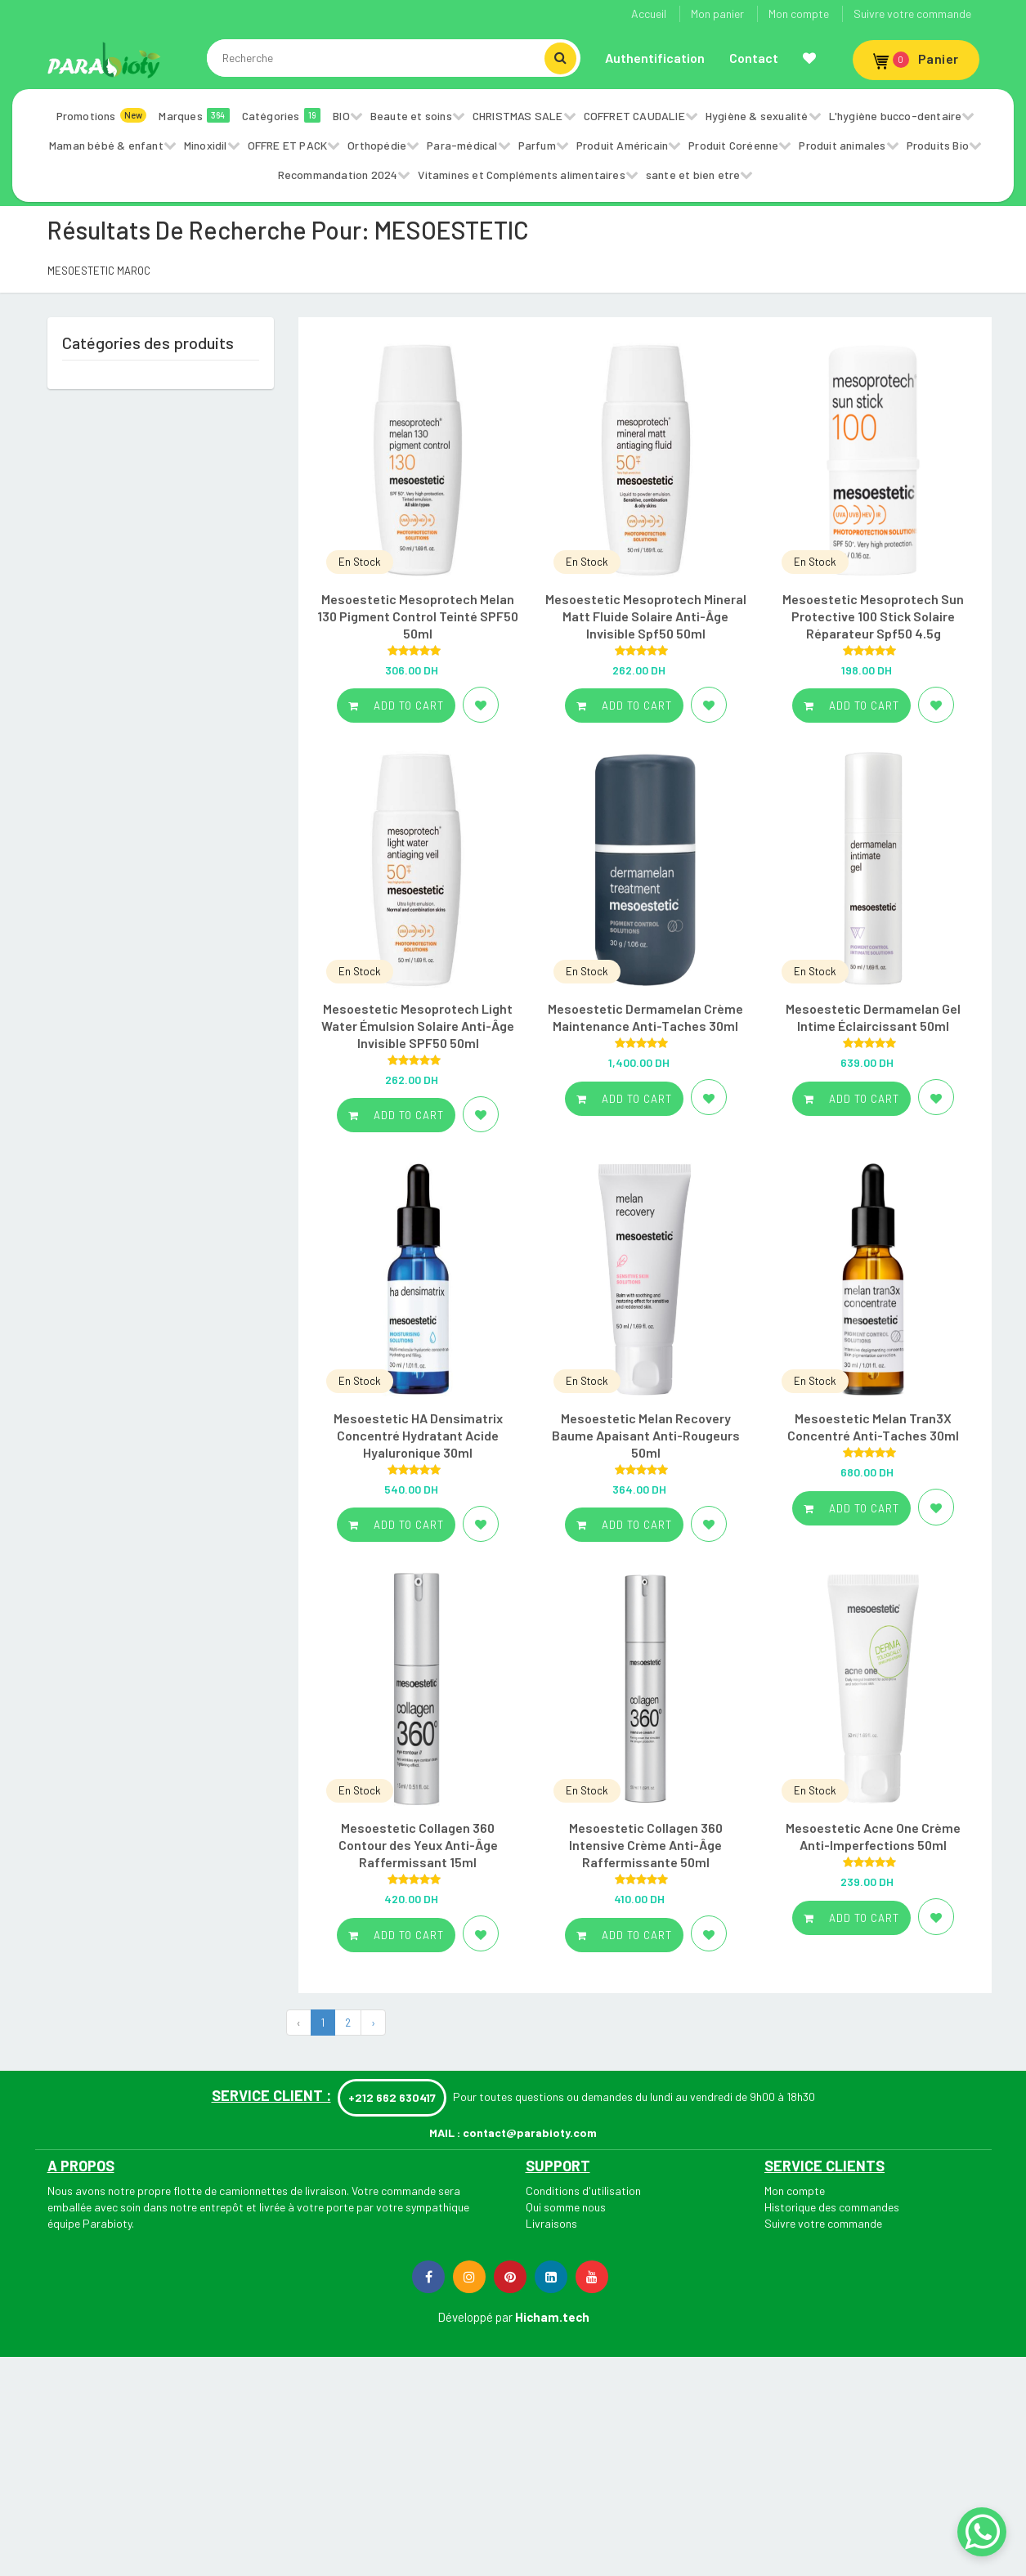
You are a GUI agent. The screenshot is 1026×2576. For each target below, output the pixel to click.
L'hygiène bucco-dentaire (895, 116)
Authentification (655, 57)
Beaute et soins (411, 116)
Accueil (648, 13)
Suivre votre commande (912, 13)
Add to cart (396, 705)
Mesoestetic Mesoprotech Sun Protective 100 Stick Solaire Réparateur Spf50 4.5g (873, 616)
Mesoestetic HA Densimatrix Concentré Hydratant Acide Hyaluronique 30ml (418, 1435)
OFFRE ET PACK (288, 145)
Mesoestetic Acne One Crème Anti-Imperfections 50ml (873, 1836)
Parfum (537, 145)
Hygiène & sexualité (757, 116)
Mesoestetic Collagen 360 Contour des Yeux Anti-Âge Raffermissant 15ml (418, 1845)
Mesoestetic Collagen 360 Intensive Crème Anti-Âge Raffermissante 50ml (646, 1845)
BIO (341, 116)
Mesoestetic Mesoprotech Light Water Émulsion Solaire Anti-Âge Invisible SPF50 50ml (417, 1026)
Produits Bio (938, 145)
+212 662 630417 (392, 2097)
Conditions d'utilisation (583, 2190)
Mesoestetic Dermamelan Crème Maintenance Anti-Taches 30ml (645, 1017)
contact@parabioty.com (530, 2132)
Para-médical (462, 145)
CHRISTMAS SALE (518, 116)
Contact (753, 57)
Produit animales (842, 145)
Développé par (475, 2316)
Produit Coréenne (733, 145)
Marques (194, 115)
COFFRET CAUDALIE (634, 116)
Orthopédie (376, 145)
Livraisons (551, 2223)
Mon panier (717, 13)
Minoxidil (205, 145)
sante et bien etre (693, 174)
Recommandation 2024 (338, 174)
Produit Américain (622, 145)
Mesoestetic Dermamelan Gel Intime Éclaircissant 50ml (873, 1017)
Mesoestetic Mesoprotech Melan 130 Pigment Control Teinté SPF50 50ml (417, 616)
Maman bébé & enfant (106, 145)
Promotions (101, 115)
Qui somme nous (566, 2207)
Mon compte (798, 13)
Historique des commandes (831, 2207)
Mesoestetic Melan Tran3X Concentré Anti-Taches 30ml (873, 1426)
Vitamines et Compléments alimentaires (521, 174)
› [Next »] (373, 2022)
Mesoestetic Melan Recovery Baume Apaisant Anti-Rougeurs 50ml (646, 1435)
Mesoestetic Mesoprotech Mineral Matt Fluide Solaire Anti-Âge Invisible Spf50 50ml (645, 616)
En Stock (359, 561)
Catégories (281, 115)
